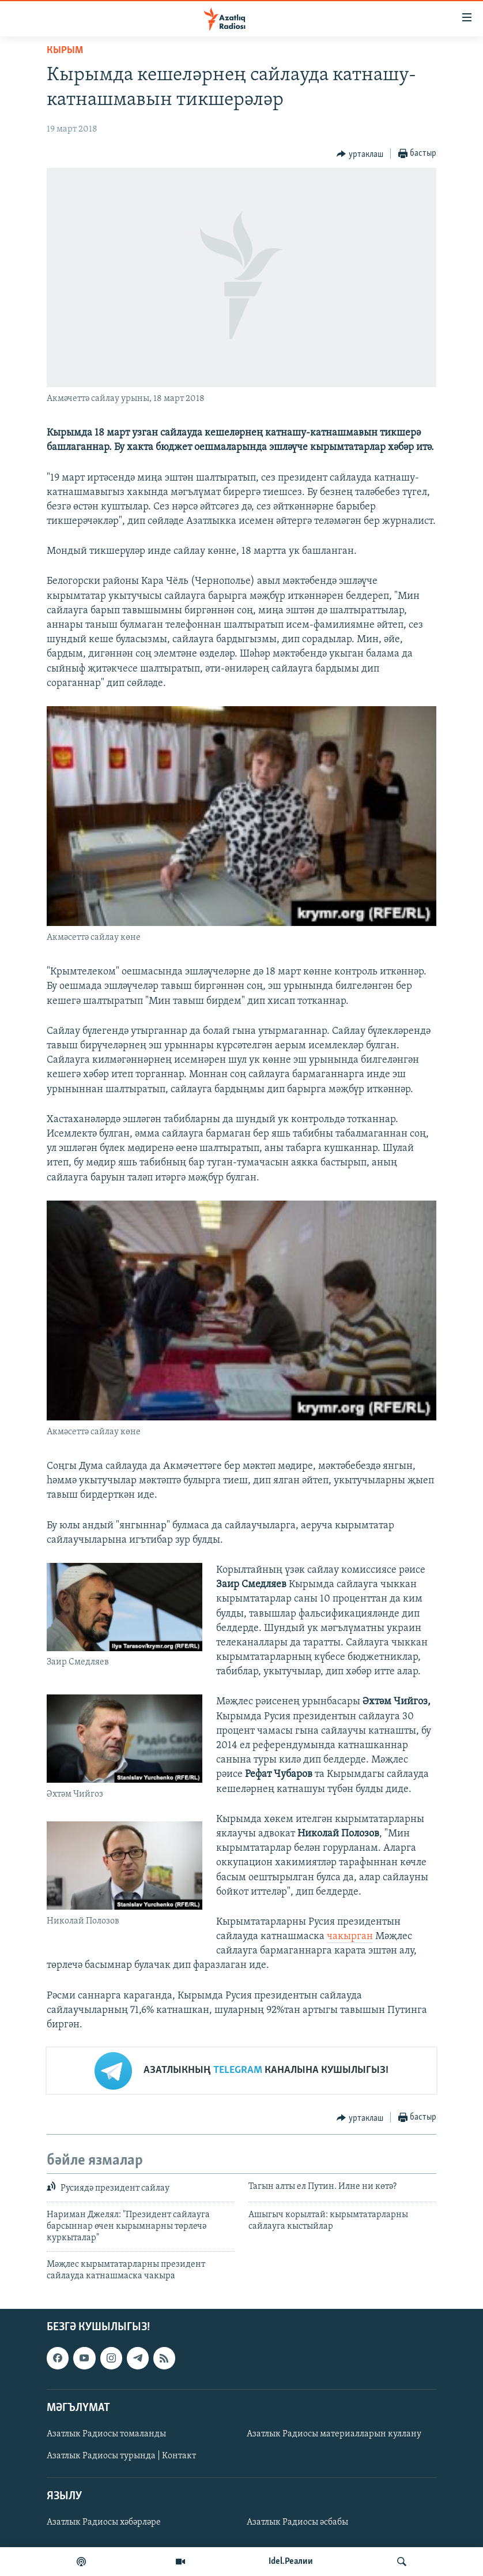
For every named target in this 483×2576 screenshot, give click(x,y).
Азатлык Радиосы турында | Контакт (121, 2456)
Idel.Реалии (291, 2561)
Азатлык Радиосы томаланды (106, 2433)
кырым (65, 50)
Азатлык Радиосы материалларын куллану (334, 2433)
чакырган (350, 1936)
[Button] (360, 154)
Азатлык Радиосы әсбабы (297, 2522)
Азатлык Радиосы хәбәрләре (104, 2522)
